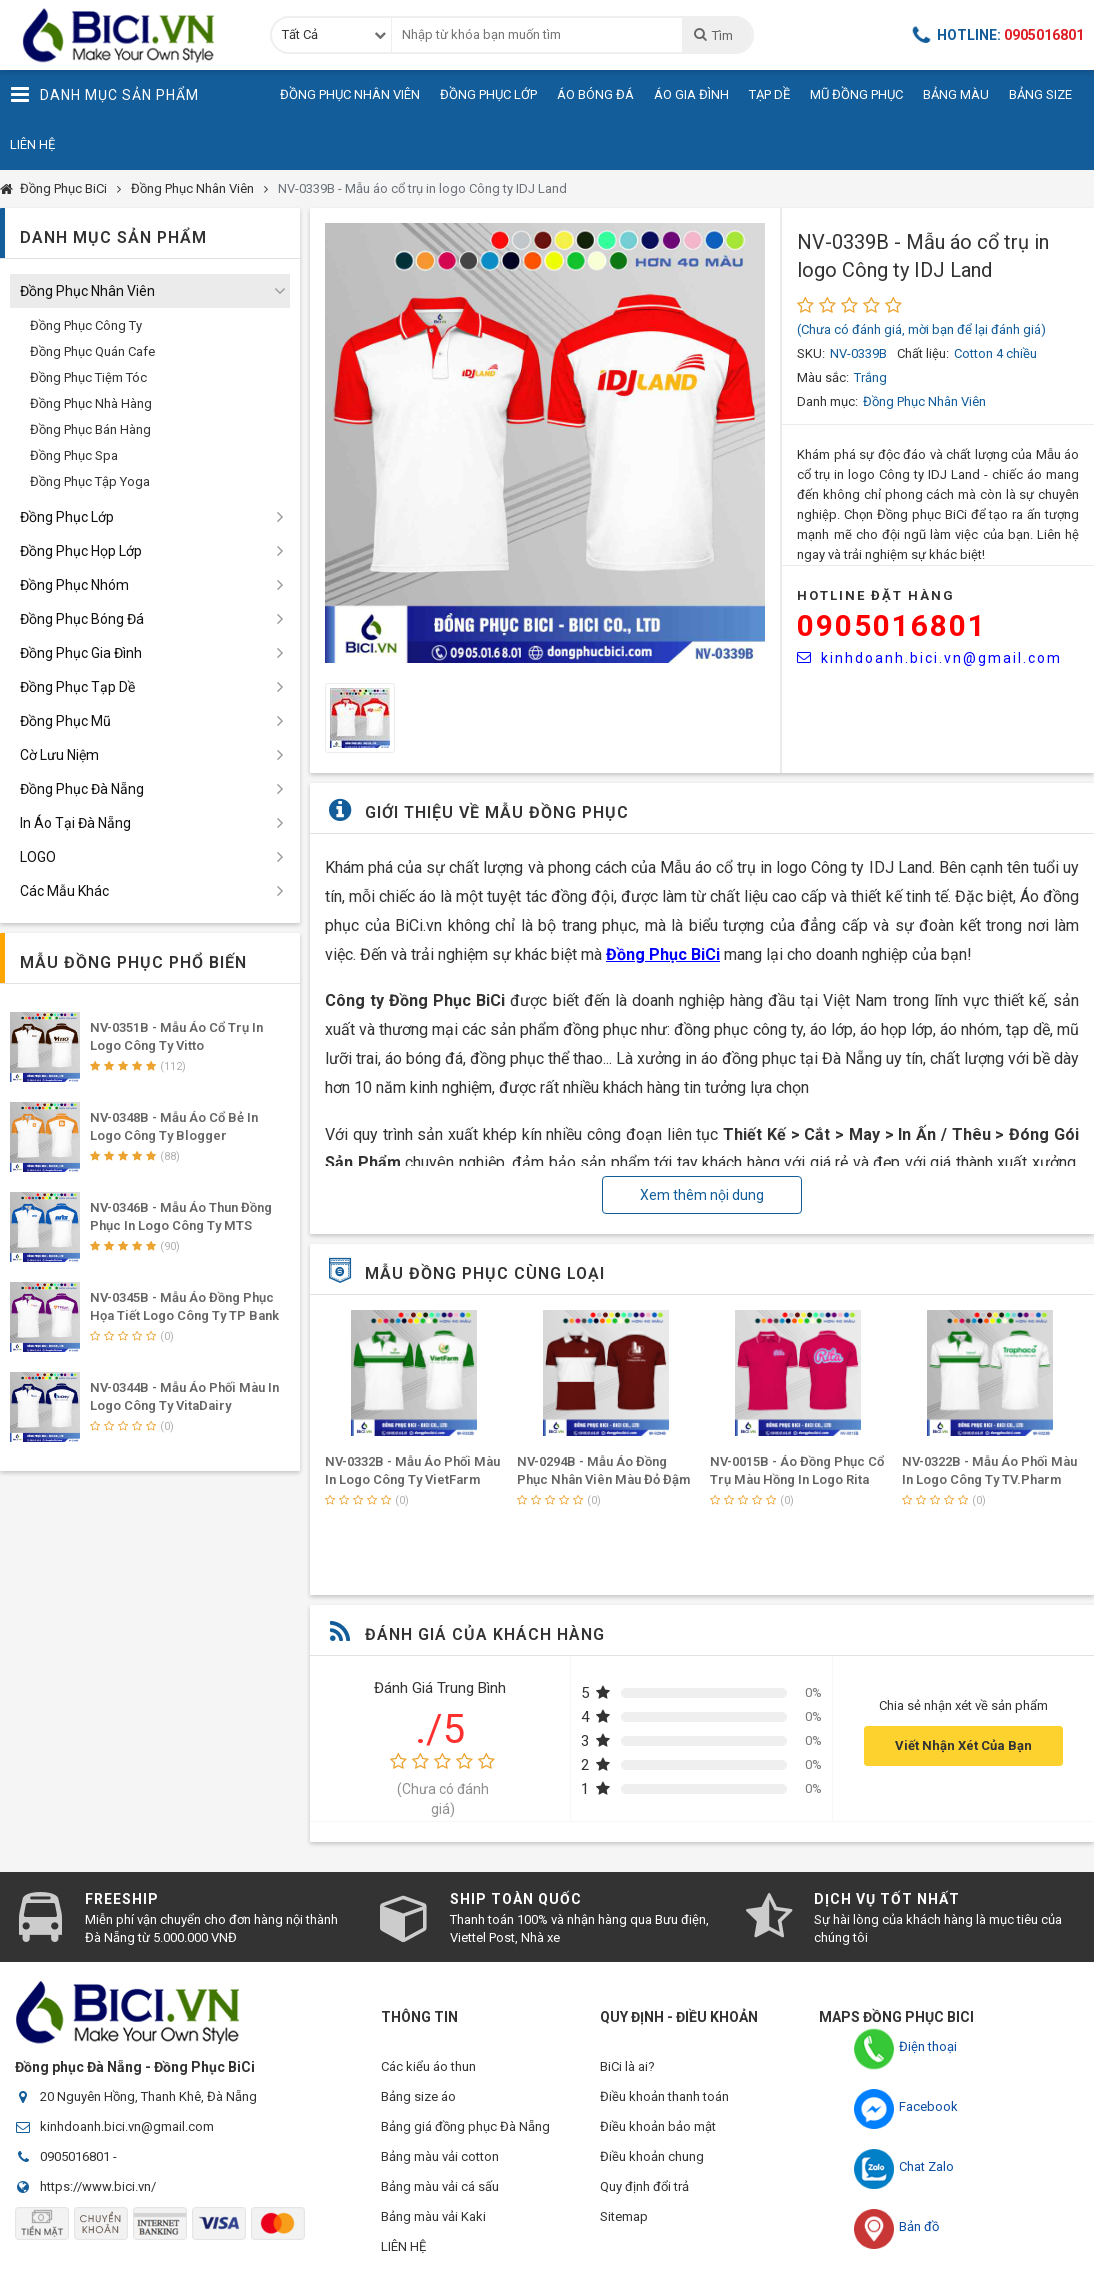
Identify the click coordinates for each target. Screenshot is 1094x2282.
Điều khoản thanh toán (664, 2096)
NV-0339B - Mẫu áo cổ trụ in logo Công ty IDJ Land (422, 188)
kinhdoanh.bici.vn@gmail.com (929, 658)
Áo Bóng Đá (595, 94)
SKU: (811, 353)
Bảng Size (1040, 94)
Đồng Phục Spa (74, 455)
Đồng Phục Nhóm (74, 585)
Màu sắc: (823, 377)
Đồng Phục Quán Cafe (92, 351)
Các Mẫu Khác (64, 891)
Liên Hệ (32, 144)
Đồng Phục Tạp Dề (77, 687)
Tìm (712, 35)
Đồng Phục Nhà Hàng (91, 403)
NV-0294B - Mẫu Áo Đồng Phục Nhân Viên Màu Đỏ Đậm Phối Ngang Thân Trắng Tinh (603, 1479)
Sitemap (624, 2216)
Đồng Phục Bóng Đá (82, 619)
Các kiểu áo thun (428, 2066)
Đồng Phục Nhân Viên (350, 94)
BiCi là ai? (627, 2066)
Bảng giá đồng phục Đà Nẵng (465, 2126)
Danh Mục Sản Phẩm (104, 95)
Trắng (870, 377)
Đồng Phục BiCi (63, 188)
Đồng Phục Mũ (65, 721)
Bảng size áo (418, 2096)
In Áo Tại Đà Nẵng (75, 823)
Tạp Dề (769, 94)
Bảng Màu (956, 94)
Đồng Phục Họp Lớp (81, 551)
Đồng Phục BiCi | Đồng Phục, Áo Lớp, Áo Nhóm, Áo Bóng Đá (125, 35)
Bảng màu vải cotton (440, 2156)
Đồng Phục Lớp (488, 94)
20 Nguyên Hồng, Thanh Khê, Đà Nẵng (148, 2096)
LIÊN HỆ (403, 2246)
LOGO (38, 857)
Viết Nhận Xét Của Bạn (963, 1745)
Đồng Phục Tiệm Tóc (88, 377)
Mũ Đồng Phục (856, 94)
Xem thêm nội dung (702, 1195)
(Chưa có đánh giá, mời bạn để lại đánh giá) (921, 329)
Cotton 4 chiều (995, 353)
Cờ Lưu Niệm (59, 755)
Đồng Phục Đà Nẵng (82, 789)
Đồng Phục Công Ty (86, 325)
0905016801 (892, 625)
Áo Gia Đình (691, 94)
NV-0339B (858, 353)
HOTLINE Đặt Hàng (876, 595)
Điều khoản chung (652, 2156)
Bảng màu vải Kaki (433, 2216)
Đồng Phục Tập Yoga (90, 481)
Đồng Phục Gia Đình (81, 653)
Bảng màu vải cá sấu (440, 2186)
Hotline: (998, 35)
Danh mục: (827, 401)
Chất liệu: (923, 353)
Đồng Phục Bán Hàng (90, 429)
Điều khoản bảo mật (658, 2126)
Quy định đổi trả (644, 2186)
